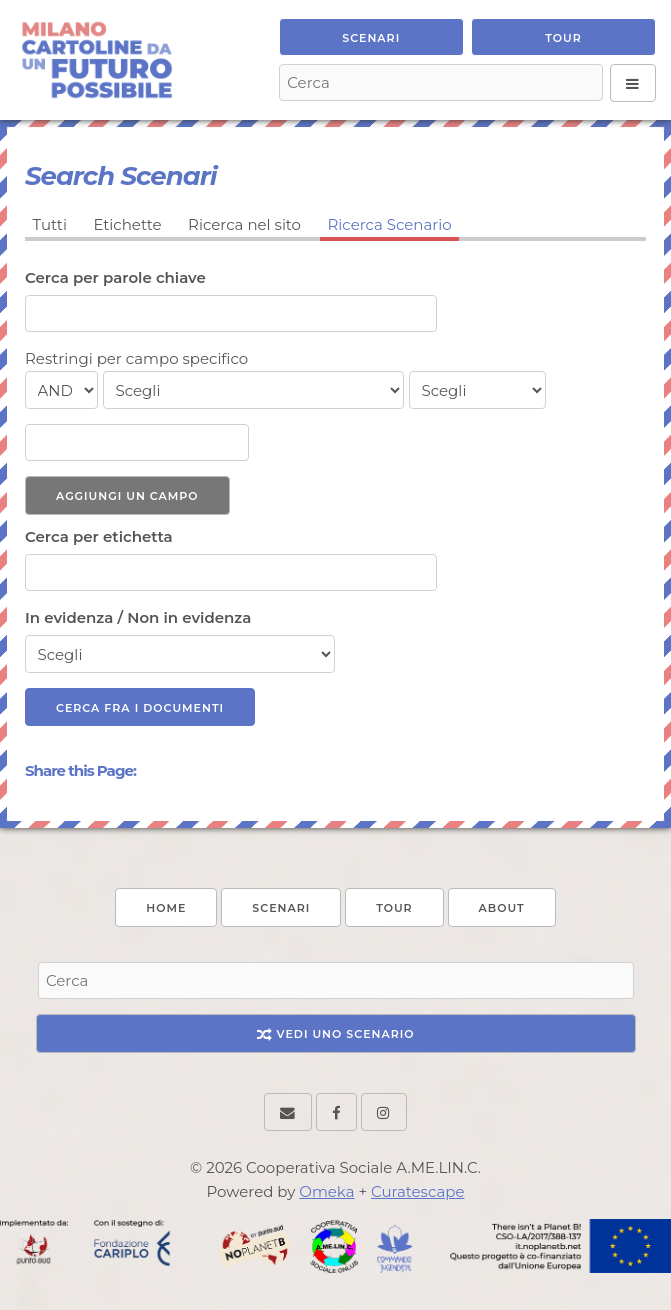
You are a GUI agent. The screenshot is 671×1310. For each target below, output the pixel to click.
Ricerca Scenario (389, 224)
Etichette (127, 224)
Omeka (326, 1191)
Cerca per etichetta (99, 536)
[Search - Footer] (336, 981)
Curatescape (417, 1191)
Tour (563, 38)
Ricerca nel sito (244, 224)
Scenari (371, 38)
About (502, 908)
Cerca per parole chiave (115, 277)
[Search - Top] (441, 83)
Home (166, 908)
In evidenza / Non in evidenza (138, 617)
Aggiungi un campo (127, 496)
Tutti (50, 224)
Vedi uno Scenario (336, 1034)
